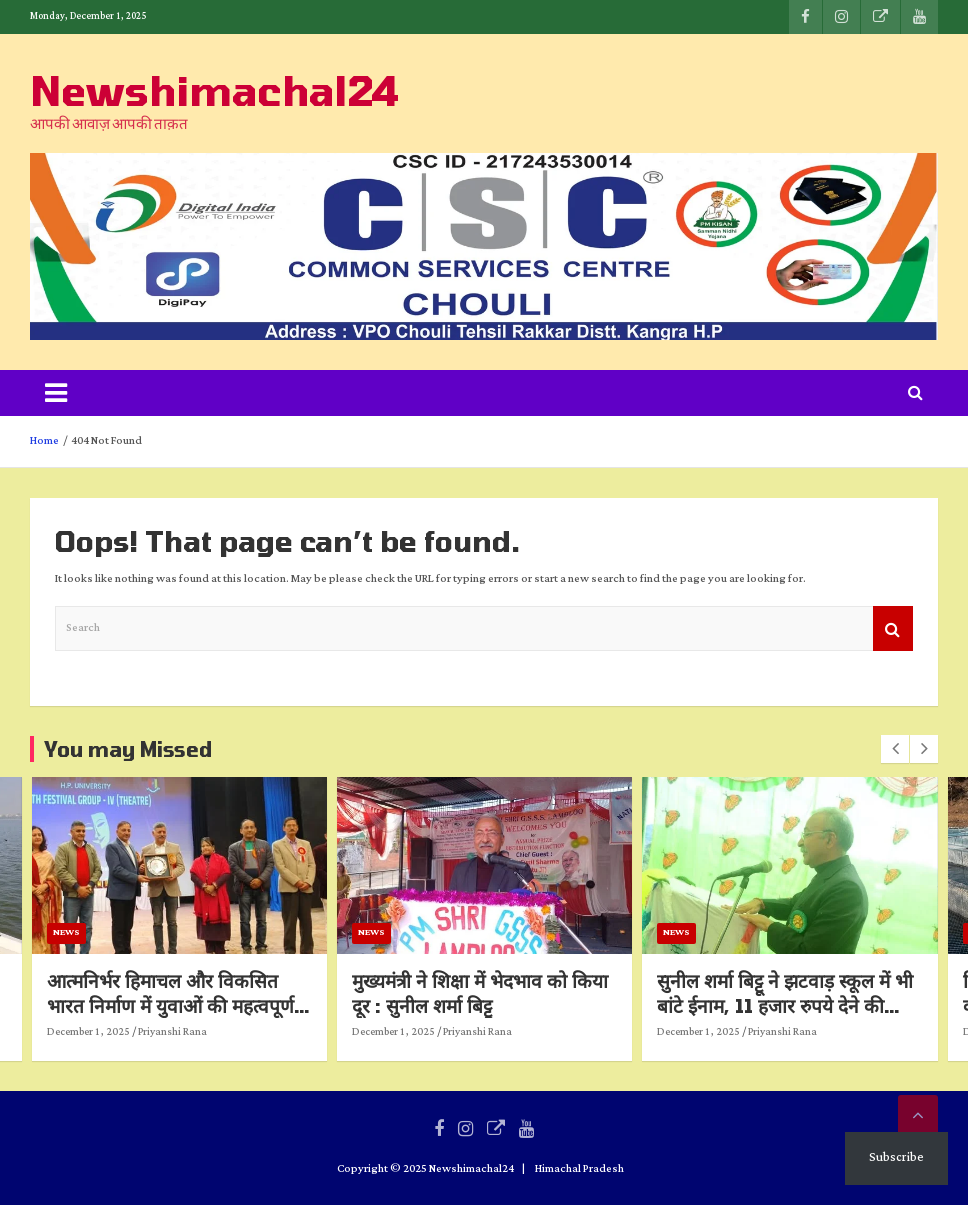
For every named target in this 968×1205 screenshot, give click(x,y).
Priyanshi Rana (301, 1032)
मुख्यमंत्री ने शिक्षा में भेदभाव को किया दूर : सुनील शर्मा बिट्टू (609, 993)
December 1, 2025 (217, 1032)
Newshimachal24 (214, 90)
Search (893, 628)
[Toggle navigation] (56, 393)
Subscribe (896, 1157)
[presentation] (895, 749)
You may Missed (128, 749)
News (195, 932)
